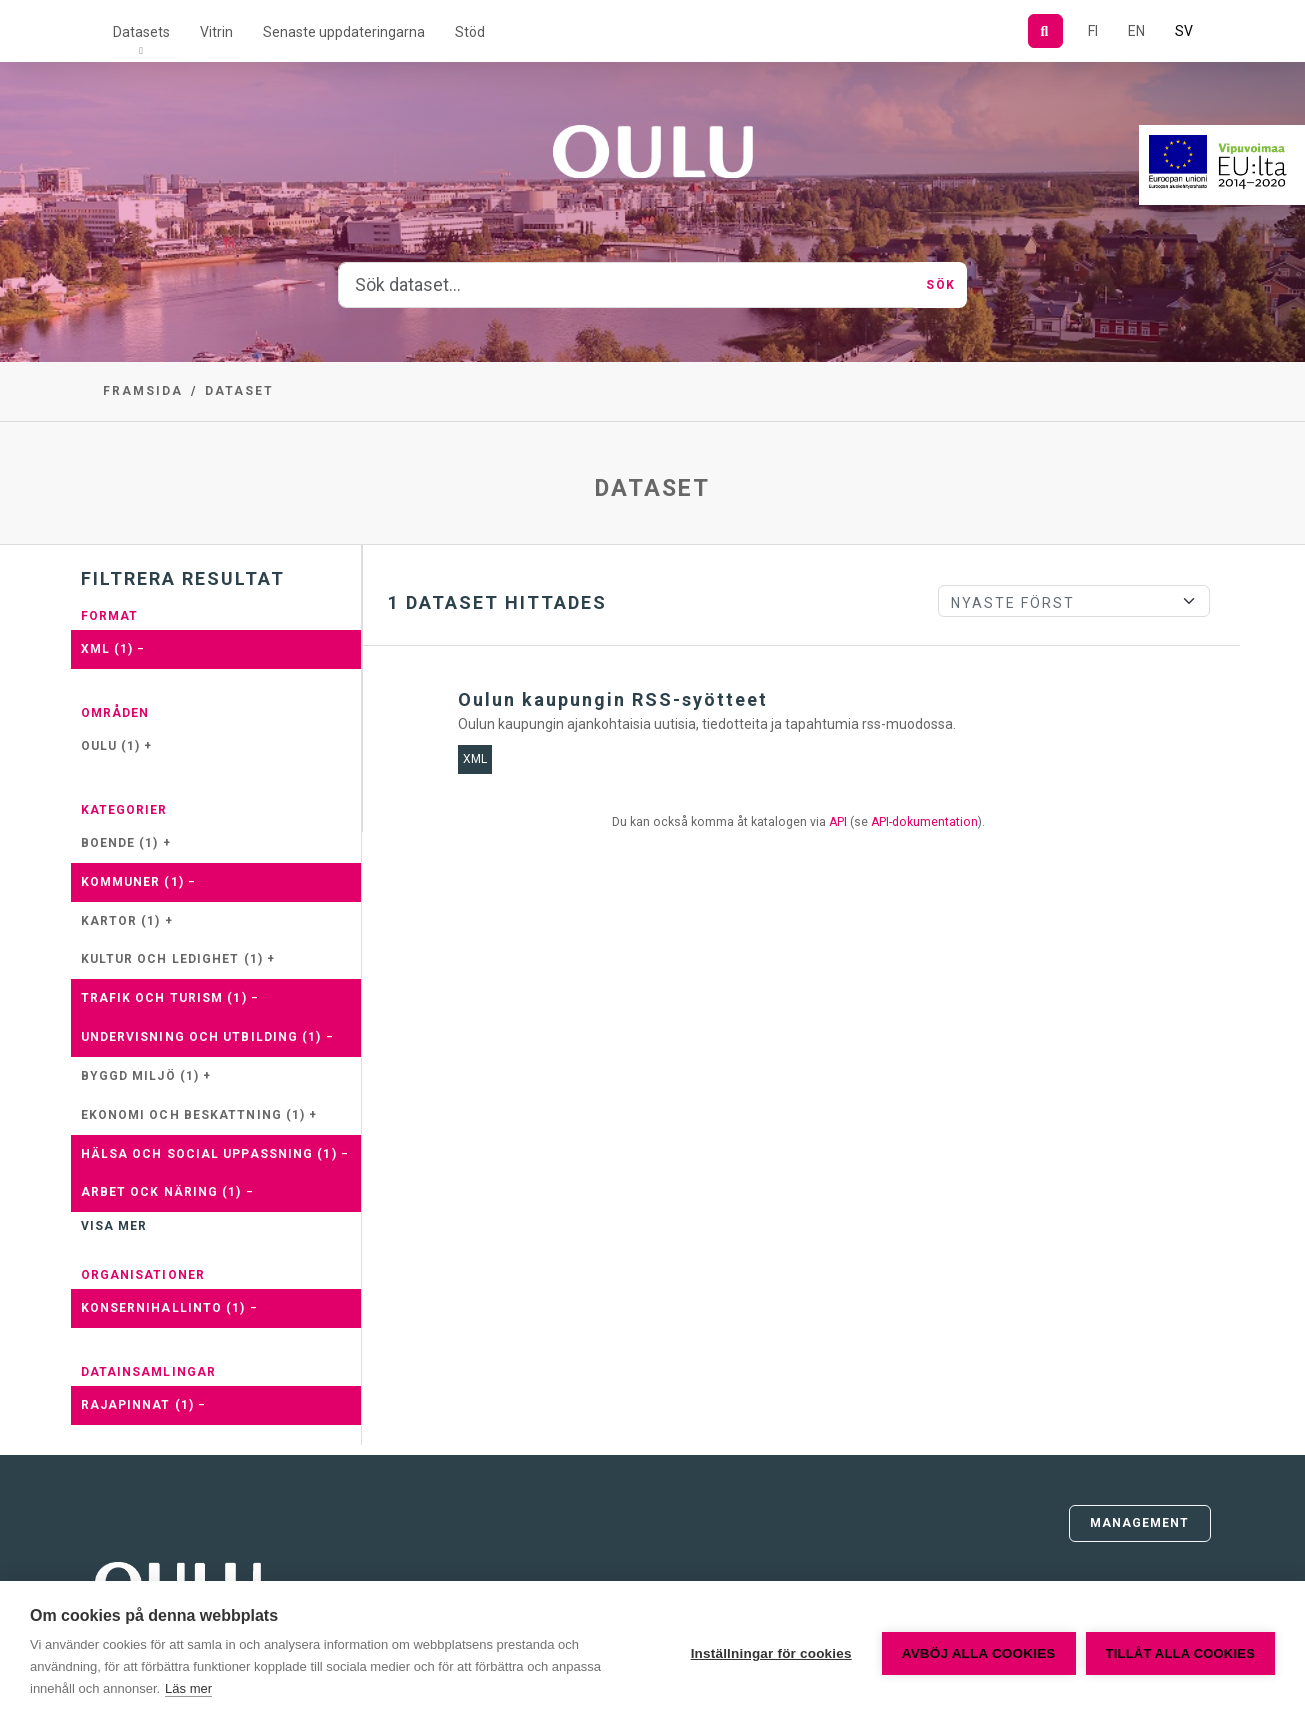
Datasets (141, 32)
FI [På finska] (1093, 31)
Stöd (470, 32)
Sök (940, 285)
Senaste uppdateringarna (344, 32)
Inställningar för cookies (771, 1653)
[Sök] (1045, 31)
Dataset (239, 391)
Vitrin (216, 32)
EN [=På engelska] (1136, 31)
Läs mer (188, 1688)
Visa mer (114, 1226)
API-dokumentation (924, 822)
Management (1140, 1523)
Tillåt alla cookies (1180, 1653)
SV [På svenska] (1184, 31)
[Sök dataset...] (626, 285)
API (838, 822)
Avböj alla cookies (979, 1653)
